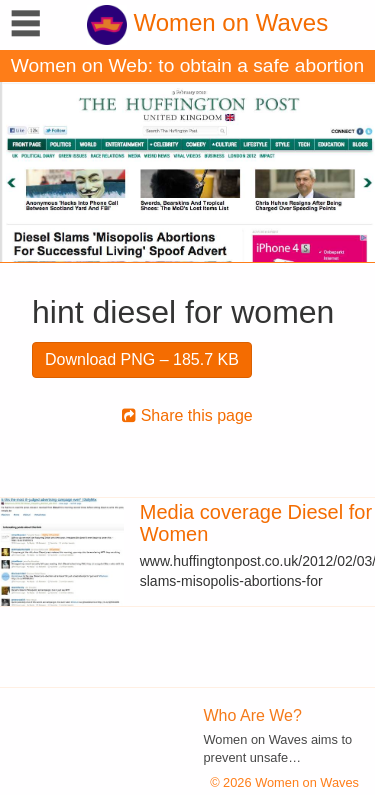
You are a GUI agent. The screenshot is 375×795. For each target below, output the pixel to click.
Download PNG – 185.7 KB (142, 359)
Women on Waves (207, 22)
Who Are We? (253, 715)
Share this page (187, 415)
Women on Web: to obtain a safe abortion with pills (187, 68)
